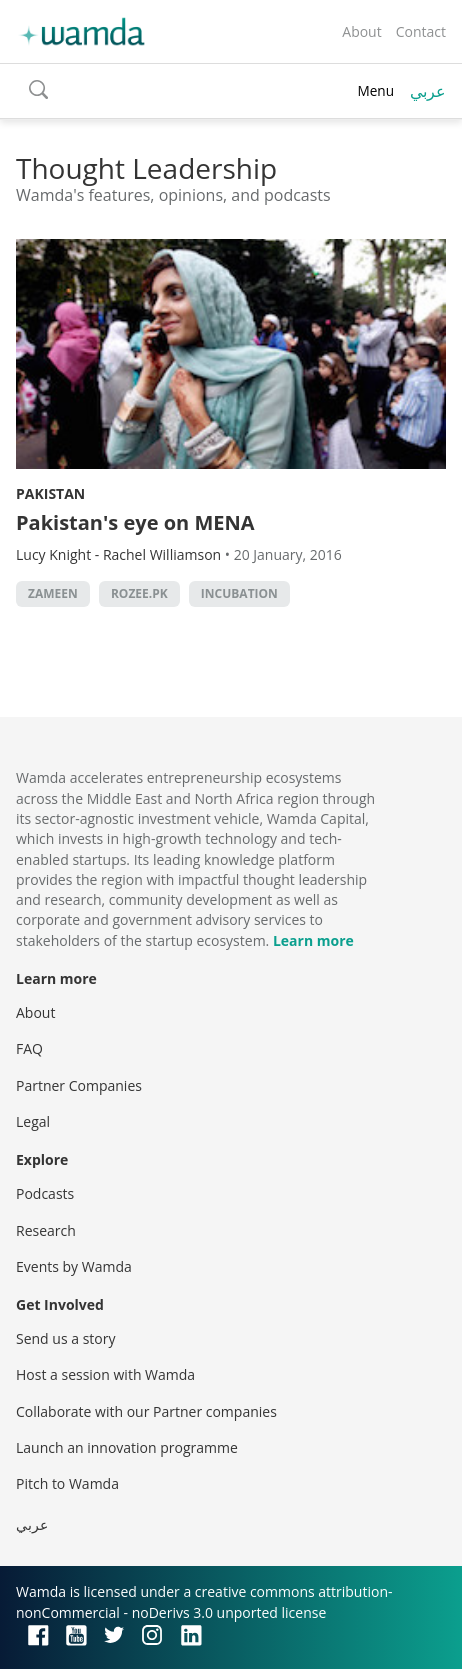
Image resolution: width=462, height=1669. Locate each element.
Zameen (53, 593)
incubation (239, 593)
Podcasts (45, 1193)
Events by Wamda (74, 1266)
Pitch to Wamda (67, 1483)
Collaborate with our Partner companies (146, 1411)
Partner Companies (79, 1085)
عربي (428, 91)
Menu (375, 90)
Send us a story (65, 1338)
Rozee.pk (139, 593)
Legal (33, 1121)
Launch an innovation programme (127, 1447)
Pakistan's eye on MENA (135, 522)
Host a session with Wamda (105, 1374)
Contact (421, 31)
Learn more (313, 940)
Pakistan (50, 493)
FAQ (29, 1048)
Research (46, 1230)
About (361, 31)
